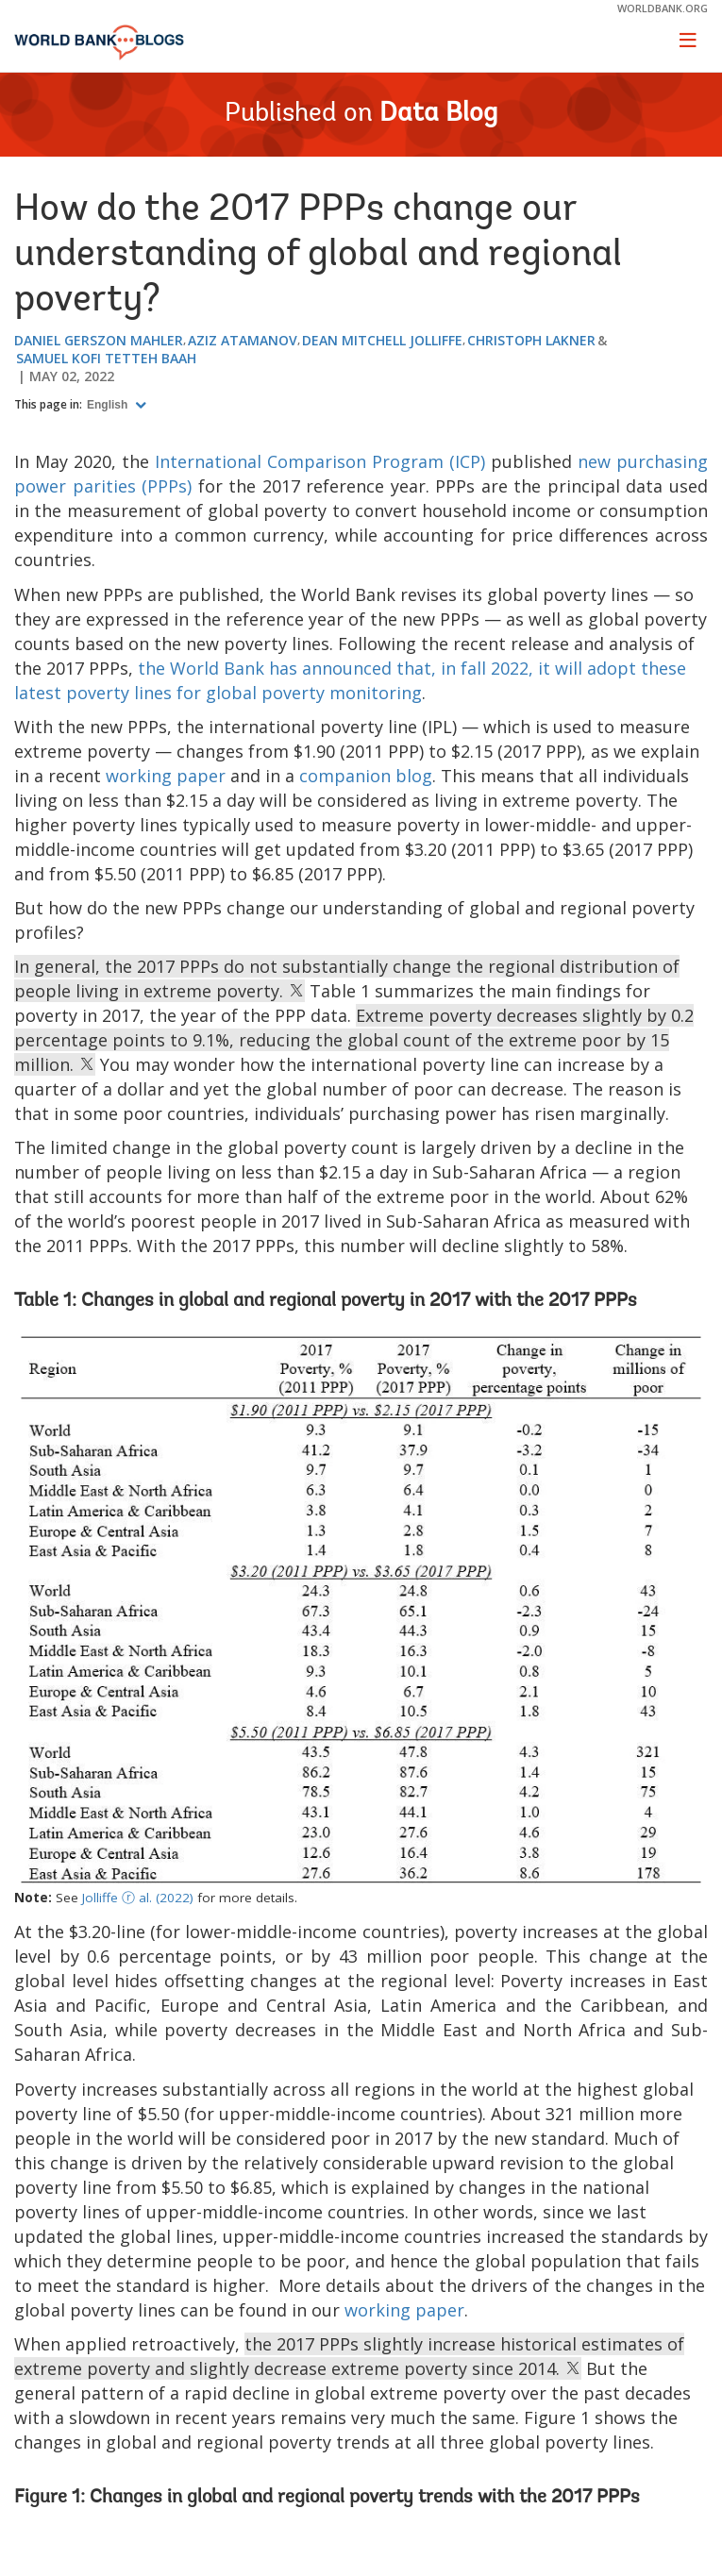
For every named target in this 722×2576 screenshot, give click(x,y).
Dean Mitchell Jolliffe (382, 340)
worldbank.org (662, 8)
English (109, 404)
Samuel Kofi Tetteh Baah (106, 358)
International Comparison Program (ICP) (320, 461)
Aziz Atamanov (242, 340)
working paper (166, 775)
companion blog (365, 775)
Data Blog (438, 114)
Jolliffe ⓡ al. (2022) (137, 1897)
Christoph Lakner (531, 340)
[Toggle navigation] (688, 40)
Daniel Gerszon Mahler (98, 340)
